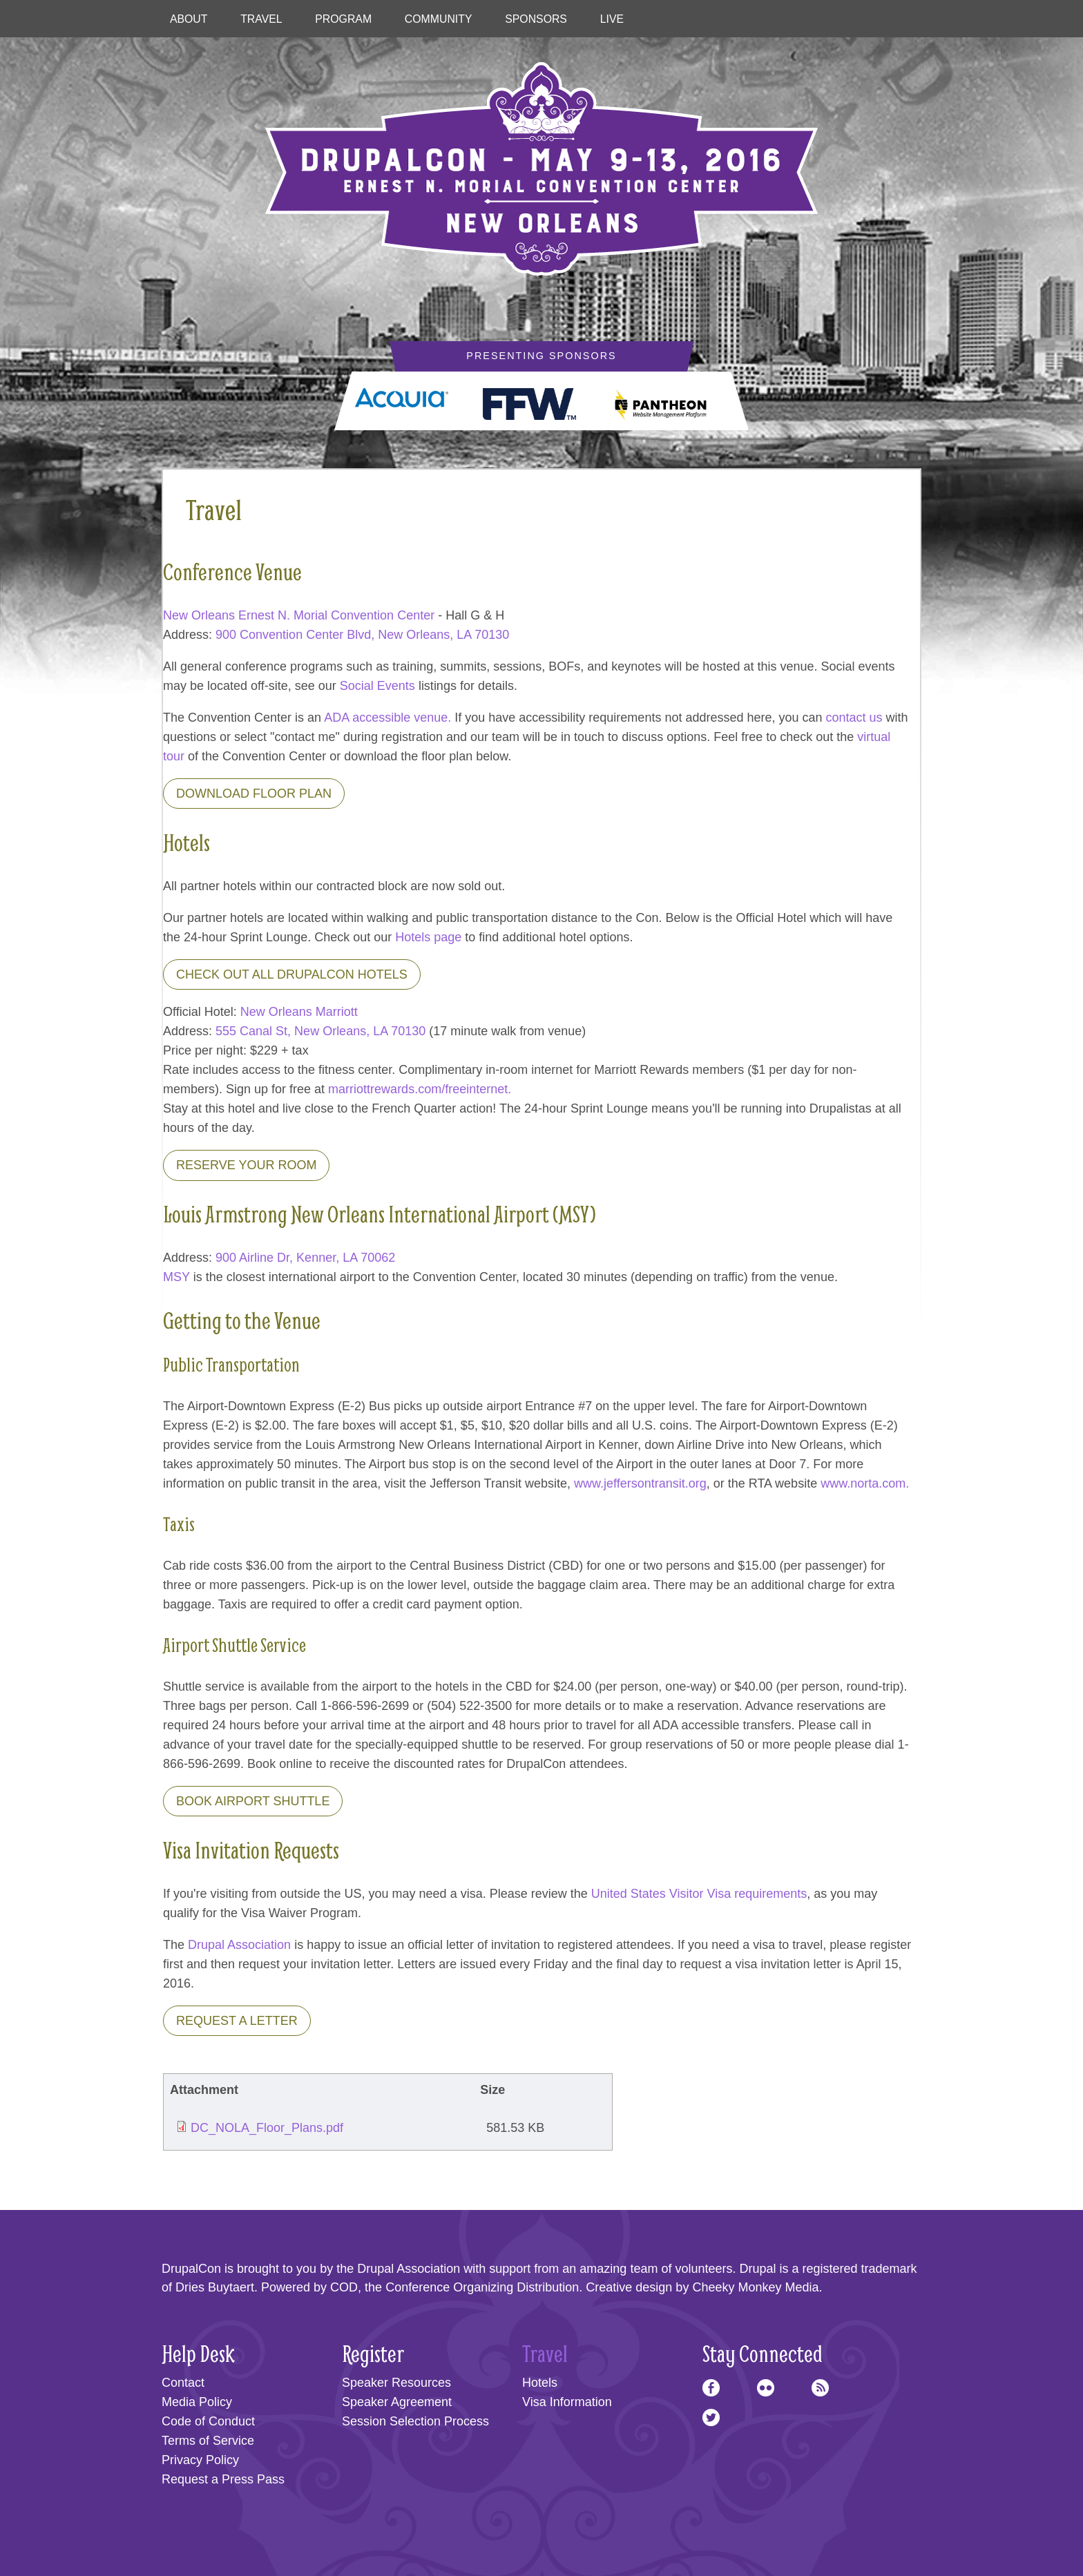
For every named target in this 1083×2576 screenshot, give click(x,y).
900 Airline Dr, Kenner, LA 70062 (305, 1258)
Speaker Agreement (397, 2402)
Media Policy (197, 2402)
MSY (176, 1277)
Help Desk (198, 2353)
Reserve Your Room (246, 1165)
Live (612, 19)
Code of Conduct (208, 2421)
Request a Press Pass (223, 2479)
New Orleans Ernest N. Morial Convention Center (298, 615)
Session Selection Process (415, 2421)
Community (438, 19)
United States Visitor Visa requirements (699, 1894)
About (189, 19)
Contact (183, 2383)
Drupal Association (239, 1945)
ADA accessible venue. (387, 717)
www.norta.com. (865, 1483)
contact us (854, 717)
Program (343, 19)
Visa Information (567, 2402)
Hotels (539, 2383)
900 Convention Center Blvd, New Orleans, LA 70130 (362, 635)
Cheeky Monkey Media (755, 2287)
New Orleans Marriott (299, 1012)
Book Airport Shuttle (252, 1801)
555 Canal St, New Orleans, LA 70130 (320, 1031)
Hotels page (428, 937)
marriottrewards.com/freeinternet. (419, 1089)
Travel (261, 19)
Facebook (711, 2387)
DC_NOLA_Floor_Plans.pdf (267, 2128)
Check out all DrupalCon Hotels (292, 974)
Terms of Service (208, 2441)
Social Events (377, 686)
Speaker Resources (396, 2383)
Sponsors (536, 19)
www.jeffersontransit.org (640, 1483)
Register (373, 2353)
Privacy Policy (200, 2460)
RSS (820, 2387)
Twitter (711, 2417)
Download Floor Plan (254, 793)
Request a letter (237, 2021)
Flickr (765, 2387)
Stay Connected (762, 2353)
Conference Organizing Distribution (482, 2287)
